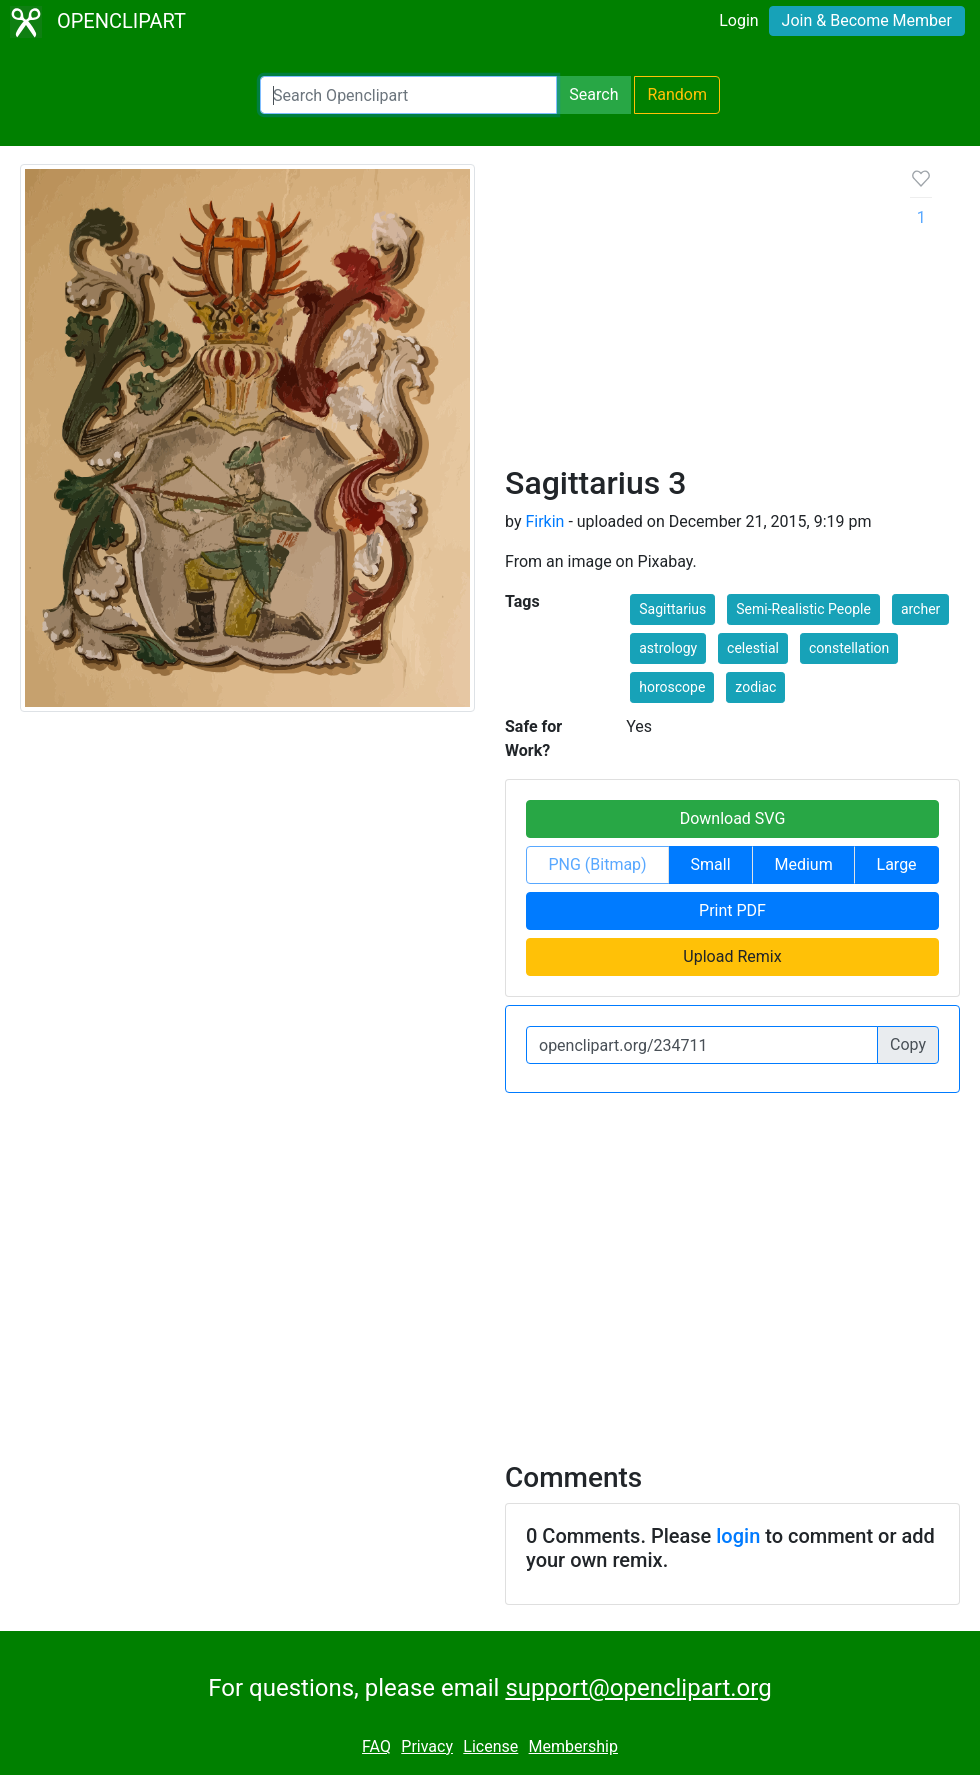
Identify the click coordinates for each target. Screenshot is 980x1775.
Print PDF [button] (732, 910)
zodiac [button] (755, 687)
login (738, 1536)
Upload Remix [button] (732, 956)
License (490, 1746)
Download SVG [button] (733, 818)
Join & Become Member (867, 20)
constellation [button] (849, 648)
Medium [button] (803, 864)
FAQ (376, 1746)
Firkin (544, 521)
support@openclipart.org (638, 1688)
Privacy (427, 1746)
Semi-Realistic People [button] (803, 609)
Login (738, 20)
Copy (908, 1044)
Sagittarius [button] (672, 609)
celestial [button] (753, 648)
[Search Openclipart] (408, 95)
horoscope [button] (672, 687)
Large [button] (897, 864)
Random (677, 94)
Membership (573, 1746)
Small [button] (711, 864)
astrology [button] (668, 648)
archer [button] (920, 609)
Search (593, 94)
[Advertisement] (692, 314)
